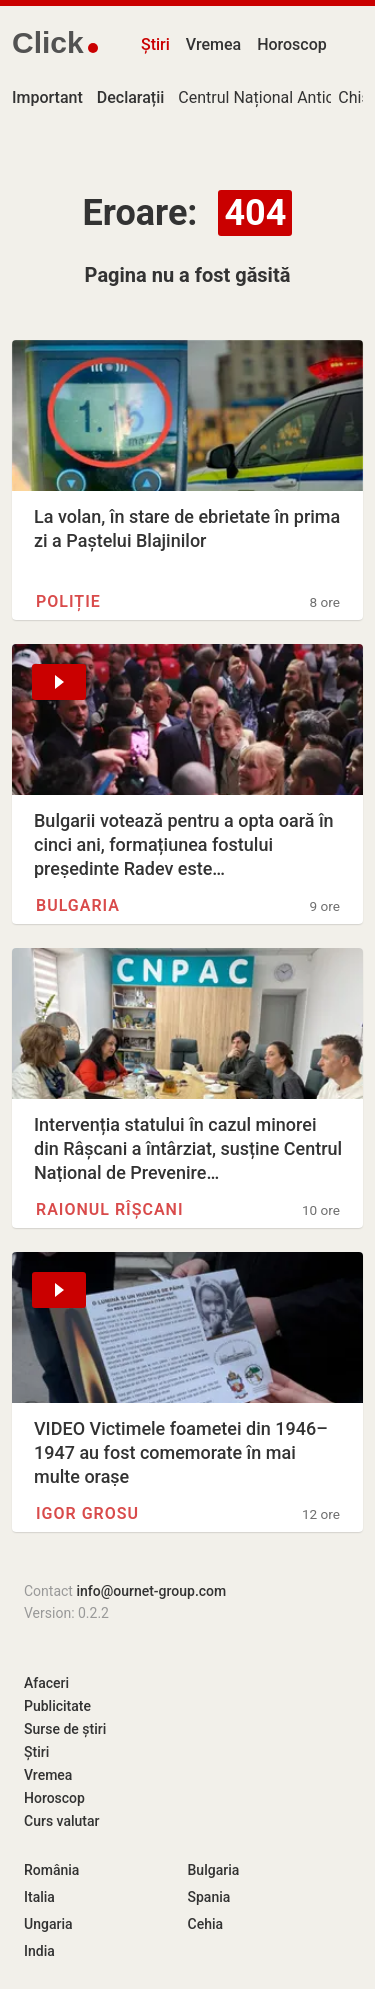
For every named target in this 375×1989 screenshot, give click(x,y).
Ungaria (48, 1924)
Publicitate (57, 1706)
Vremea (213, 44)
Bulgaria (78, 905)
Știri (155, 44)
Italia (39, 1897)
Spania (209, 1897)
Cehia (206, 1924)
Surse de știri (65, 1729)
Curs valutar (61, 1821)
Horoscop (292, 44)
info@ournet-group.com (151, 1591)
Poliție (68, 601)
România (51, 1870)
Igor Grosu (87, 1513)
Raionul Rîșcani (110, 1209)
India (39, 1951)
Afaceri (46, 1683)
